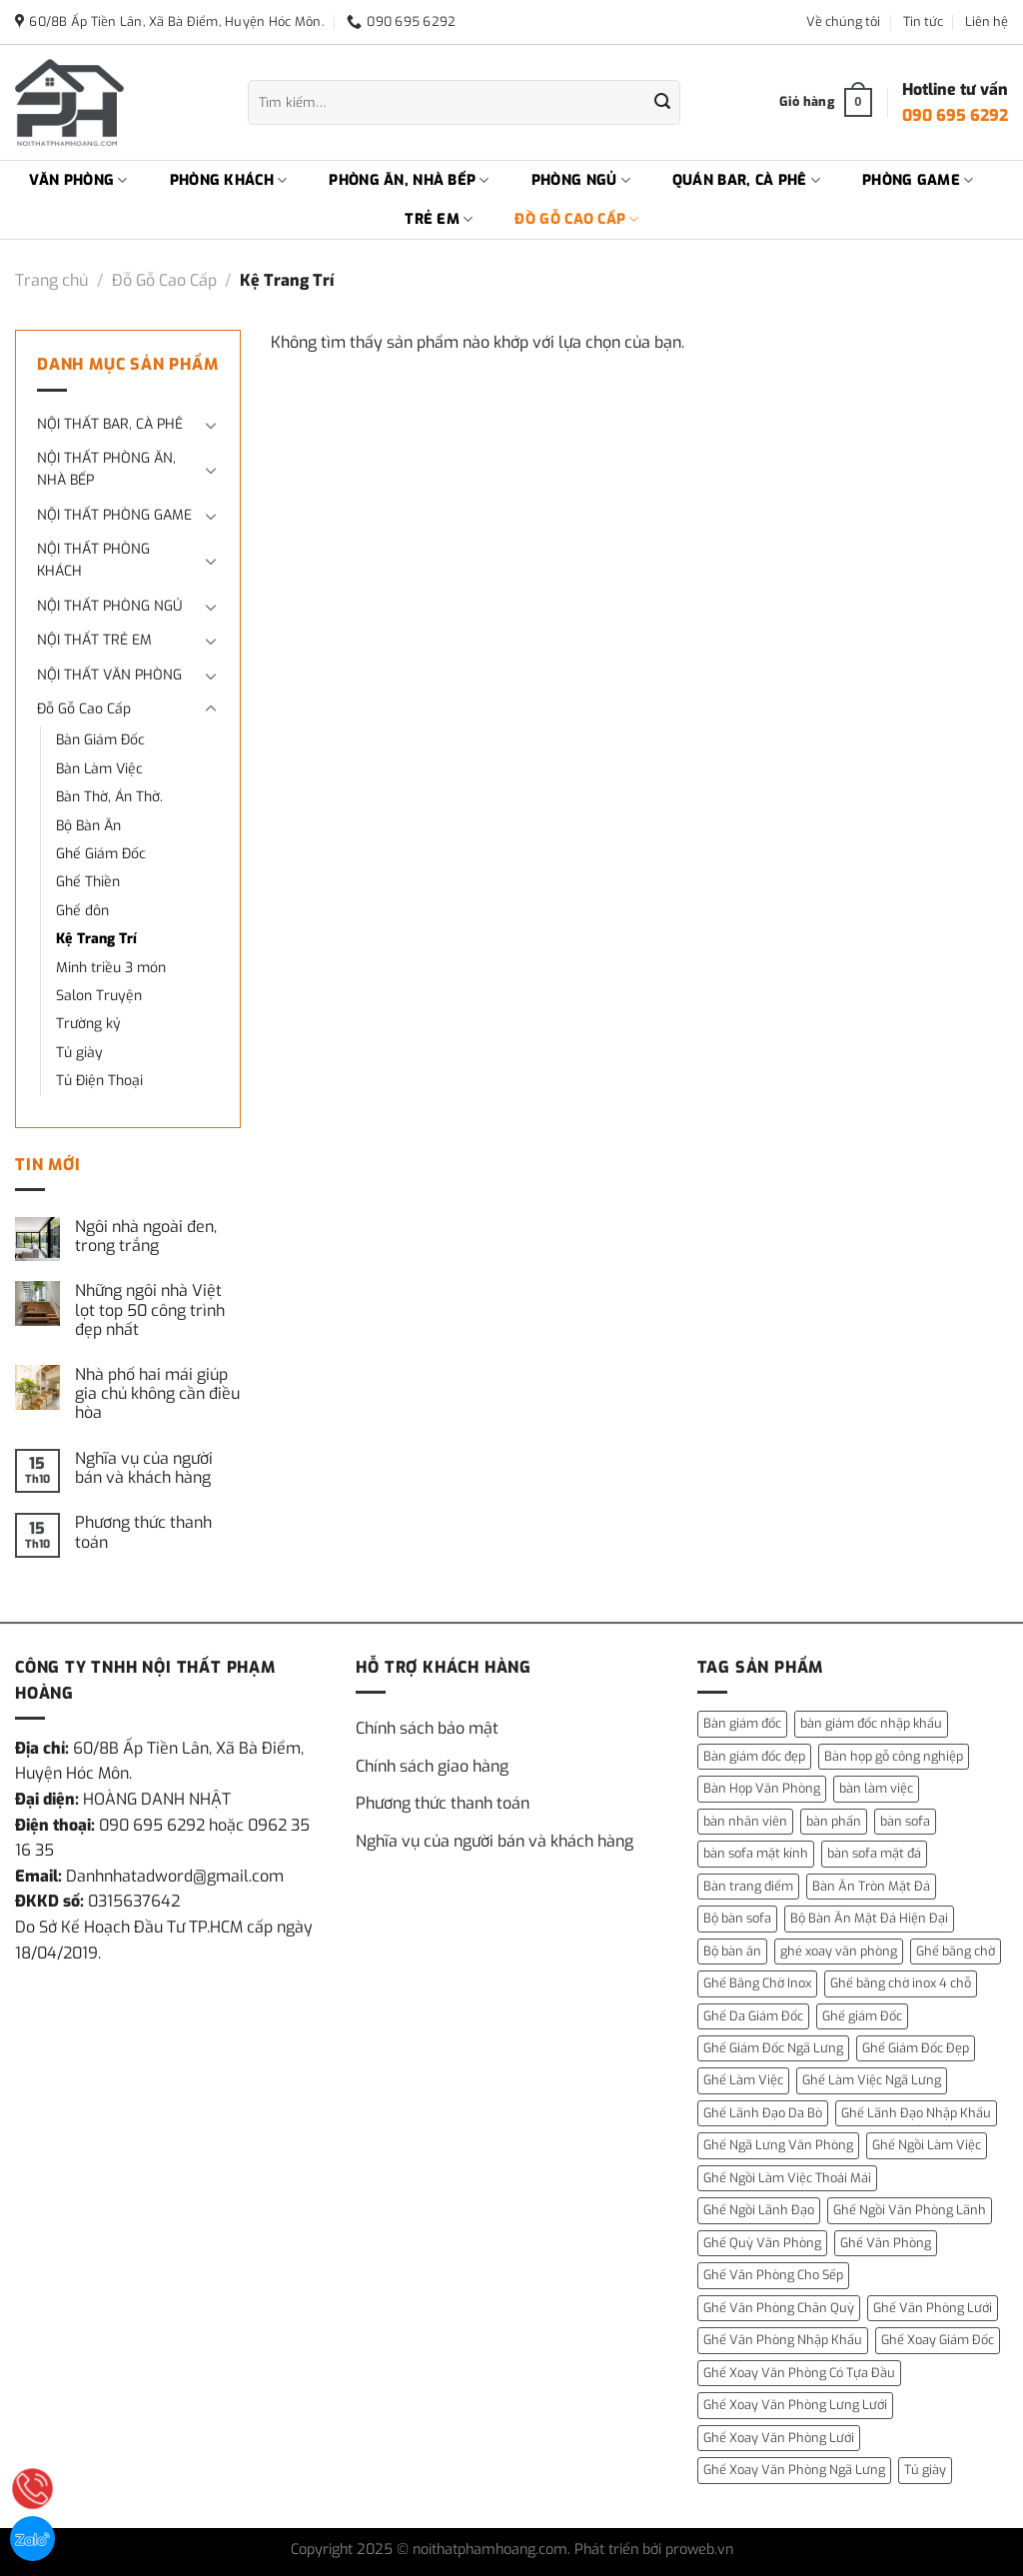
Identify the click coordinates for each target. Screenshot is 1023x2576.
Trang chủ (51, 280)
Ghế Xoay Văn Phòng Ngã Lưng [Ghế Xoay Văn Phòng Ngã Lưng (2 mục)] (794, 2469)
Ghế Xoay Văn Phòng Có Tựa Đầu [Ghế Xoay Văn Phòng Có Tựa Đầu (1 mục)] (799, 2372)
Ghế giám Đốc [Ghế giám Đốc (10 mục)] (862, 2015)
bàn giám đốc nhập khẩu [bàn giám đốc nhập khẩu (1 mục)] (871, 1723)
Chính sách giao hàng (432, 1766)
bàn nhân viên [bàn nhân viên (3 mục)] (745, 1821)
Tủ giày (79, 1052)
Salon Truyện (99, 995)
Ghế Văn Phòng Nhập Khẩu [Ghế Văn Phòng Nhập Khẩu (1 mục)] (782, 2339)
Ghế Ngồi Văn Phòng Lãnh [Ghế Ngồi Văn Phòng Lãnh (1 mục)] (909, 2209)
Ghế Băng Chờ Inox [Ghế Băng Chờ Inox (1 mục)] (757, 1982)
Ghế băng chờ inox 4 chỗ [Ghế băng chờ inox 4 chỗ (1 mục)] (900, 1982)
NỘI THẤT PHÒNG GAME (114, 515)
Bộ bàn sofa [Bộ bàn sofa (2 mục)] (737, 1918)
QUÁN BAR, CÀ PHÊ (746, 181)
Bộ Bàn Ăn (88, 825)
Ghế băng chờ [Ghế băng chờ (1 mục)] (955, 1950)
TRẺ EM (439, 220)
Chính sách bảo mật (427, 1728)
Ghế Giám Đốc (101, 853)
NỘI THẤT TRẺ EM (94, 640)
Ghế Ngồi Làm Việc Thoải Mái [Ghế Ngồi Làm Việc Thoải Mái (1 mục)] (787, 2177)
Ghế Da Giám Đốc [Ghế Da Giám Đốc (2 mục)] (753, 2015)
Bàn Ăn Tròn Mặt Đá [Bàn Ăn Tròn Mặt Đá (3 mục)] (871, 1886)
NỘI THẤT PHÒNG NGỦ (109, 606)
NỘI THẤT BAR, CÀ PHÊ (110, 424)
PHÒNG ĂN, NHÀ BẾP (409, 181)
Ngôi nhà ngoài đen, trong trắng (146, 1236)
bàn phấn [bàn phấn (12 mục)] (833, 1821)
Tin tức (923, 21)
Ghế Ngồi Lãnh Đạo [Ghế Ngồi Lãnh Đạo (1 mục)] (758, 2209)
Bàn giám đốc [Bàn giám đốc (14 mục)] (742, 1723)
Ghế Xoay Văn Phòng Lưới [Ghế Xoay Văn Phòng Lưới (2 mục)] (778, 2437)
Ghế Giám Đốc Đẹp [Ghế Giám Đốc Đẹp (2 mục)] (915, 2047)
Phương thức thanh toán (143, 1532)
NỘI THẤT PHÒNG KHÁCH (93, 560)
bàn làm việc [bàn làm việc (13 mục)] (876, 1788)
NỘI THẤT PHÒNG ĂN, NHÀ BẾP (106, 469)
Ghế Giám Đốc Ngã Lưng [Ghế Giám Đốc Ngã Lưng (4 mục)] (773, 2047)
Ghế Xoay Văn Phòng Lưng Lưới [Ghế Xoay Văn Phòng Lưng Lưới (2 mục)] (795, 2404)
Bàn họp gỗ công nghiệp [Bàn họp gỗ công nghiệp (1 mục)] (893, 1756)
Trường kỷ (88, 1023)
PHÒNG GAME (917, 181)
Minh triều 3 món (111, 967)
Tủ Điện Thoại (99, 1080)
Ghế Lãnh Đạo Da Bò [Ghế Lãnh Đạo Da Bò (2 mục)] (762, 2112)
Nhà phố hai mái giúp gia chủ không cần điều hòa (157, 1394)
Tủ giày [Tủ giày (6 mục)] (925, 2469)
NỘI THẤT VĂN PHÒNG (109, 674)
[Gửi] (662, 103)
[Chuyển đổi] (211, 425)
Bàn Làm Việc (99, 768)
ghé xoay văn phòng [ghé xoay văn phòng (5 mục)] (838, 1950)
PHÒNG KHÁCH (229, 181)
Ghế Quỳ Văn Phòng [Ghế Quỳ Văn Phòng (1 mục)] (762, 2242)
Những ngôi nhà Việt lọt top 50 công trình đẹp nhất (150, 1310)
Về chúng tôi (843, 21)
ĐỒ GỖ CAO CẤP (576, 220)
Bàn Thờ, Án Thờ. (109, 796)
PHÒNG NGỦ (580, 181)
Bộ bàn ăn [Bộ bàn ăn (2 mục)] (732, 1950)
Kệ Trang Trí (96, 938)
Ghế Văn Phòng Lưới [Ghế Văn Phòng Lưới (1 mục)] (932, 2307)
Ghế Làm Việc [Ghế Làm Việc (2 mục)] (743, 2079)
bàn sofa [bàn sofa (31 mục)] (905, 1821)
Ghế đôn (82, 910)
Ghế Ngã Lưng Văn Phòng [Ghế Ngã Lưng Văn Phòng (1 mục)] (778, 2144)
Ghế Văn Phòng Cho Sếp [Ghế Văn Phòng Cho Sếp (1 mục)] (773, 2274)
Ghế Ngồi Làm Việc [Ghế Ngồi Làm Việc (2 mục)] (926, 2144)
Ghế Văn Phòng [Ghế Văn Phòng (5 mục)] (885, 2242)
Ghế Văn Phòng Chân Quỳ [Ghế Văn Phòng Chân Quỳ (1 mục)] (778, 2307)
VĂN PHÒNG (78, 181)
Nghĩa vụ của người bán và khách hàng (144, 1468)
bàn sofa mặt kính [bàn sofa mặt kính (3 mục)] (755, 1853)
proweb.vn (699, 2549)
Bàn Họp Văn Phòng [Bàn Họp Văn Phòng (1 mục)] (761, 1788)
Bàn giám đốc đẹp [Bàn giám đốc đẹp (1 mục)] (754, 1756)
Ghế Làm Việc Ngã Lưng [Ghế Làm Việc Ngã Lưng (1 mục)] (871, 2079)
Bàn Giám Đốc (100, 739)
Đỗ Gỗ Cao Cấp (164, 280)
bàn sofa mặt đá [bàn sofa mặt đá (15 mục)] (874, 1853)
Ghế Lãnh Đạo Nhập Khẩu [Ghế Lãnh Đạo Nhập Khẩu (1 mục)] (916, 2112)
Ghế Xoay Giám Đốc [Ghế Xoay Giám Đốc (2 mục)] (937, 2339)
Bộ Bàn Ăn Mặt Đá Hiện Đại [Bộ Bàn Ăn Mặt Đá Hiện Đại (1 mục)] (869, 1918)
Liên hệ (986, 21)
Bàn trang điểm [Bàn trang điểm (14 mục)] (748, 1886)
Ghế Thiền (88, 881)
